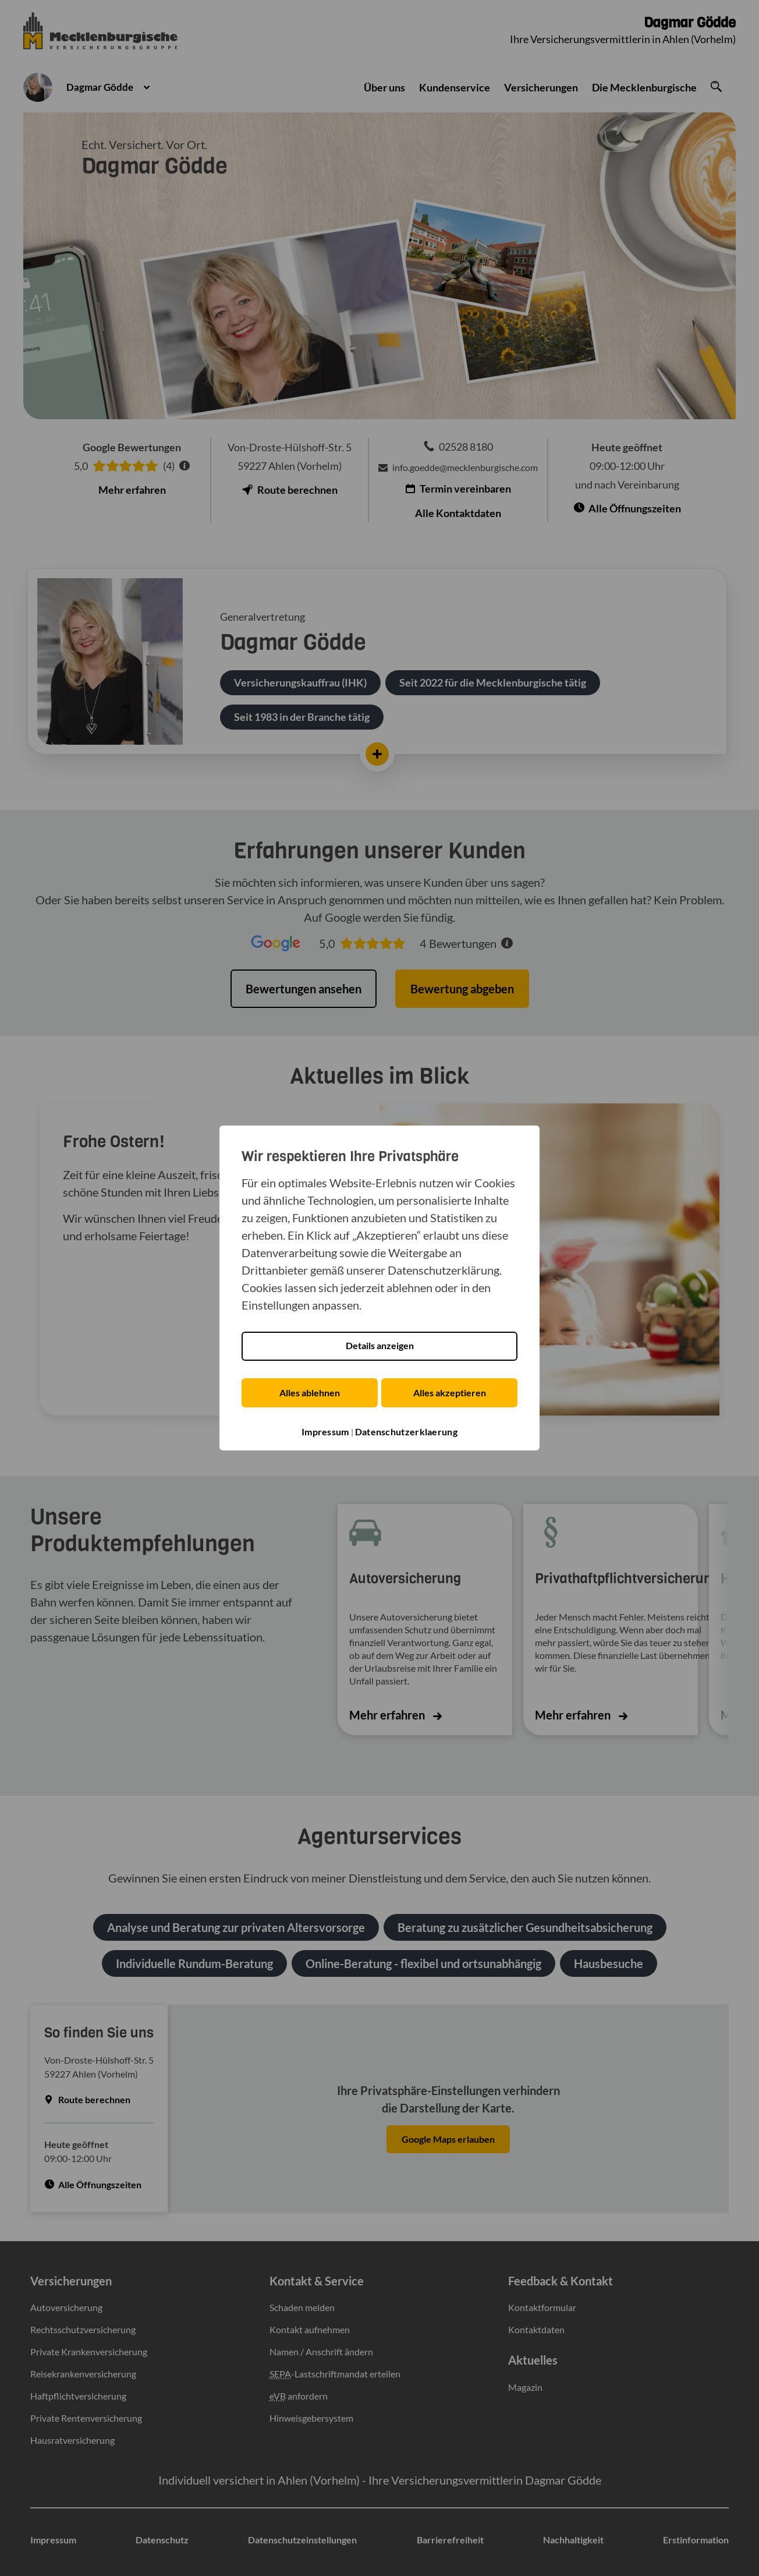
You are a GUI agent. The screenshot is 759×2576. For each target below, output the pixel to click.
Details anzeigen (380, 1346)
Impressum (325, 1432)
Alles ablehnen (308, 1393)
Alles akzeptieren (450, 1393)
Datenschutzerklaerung (406, 1432)
